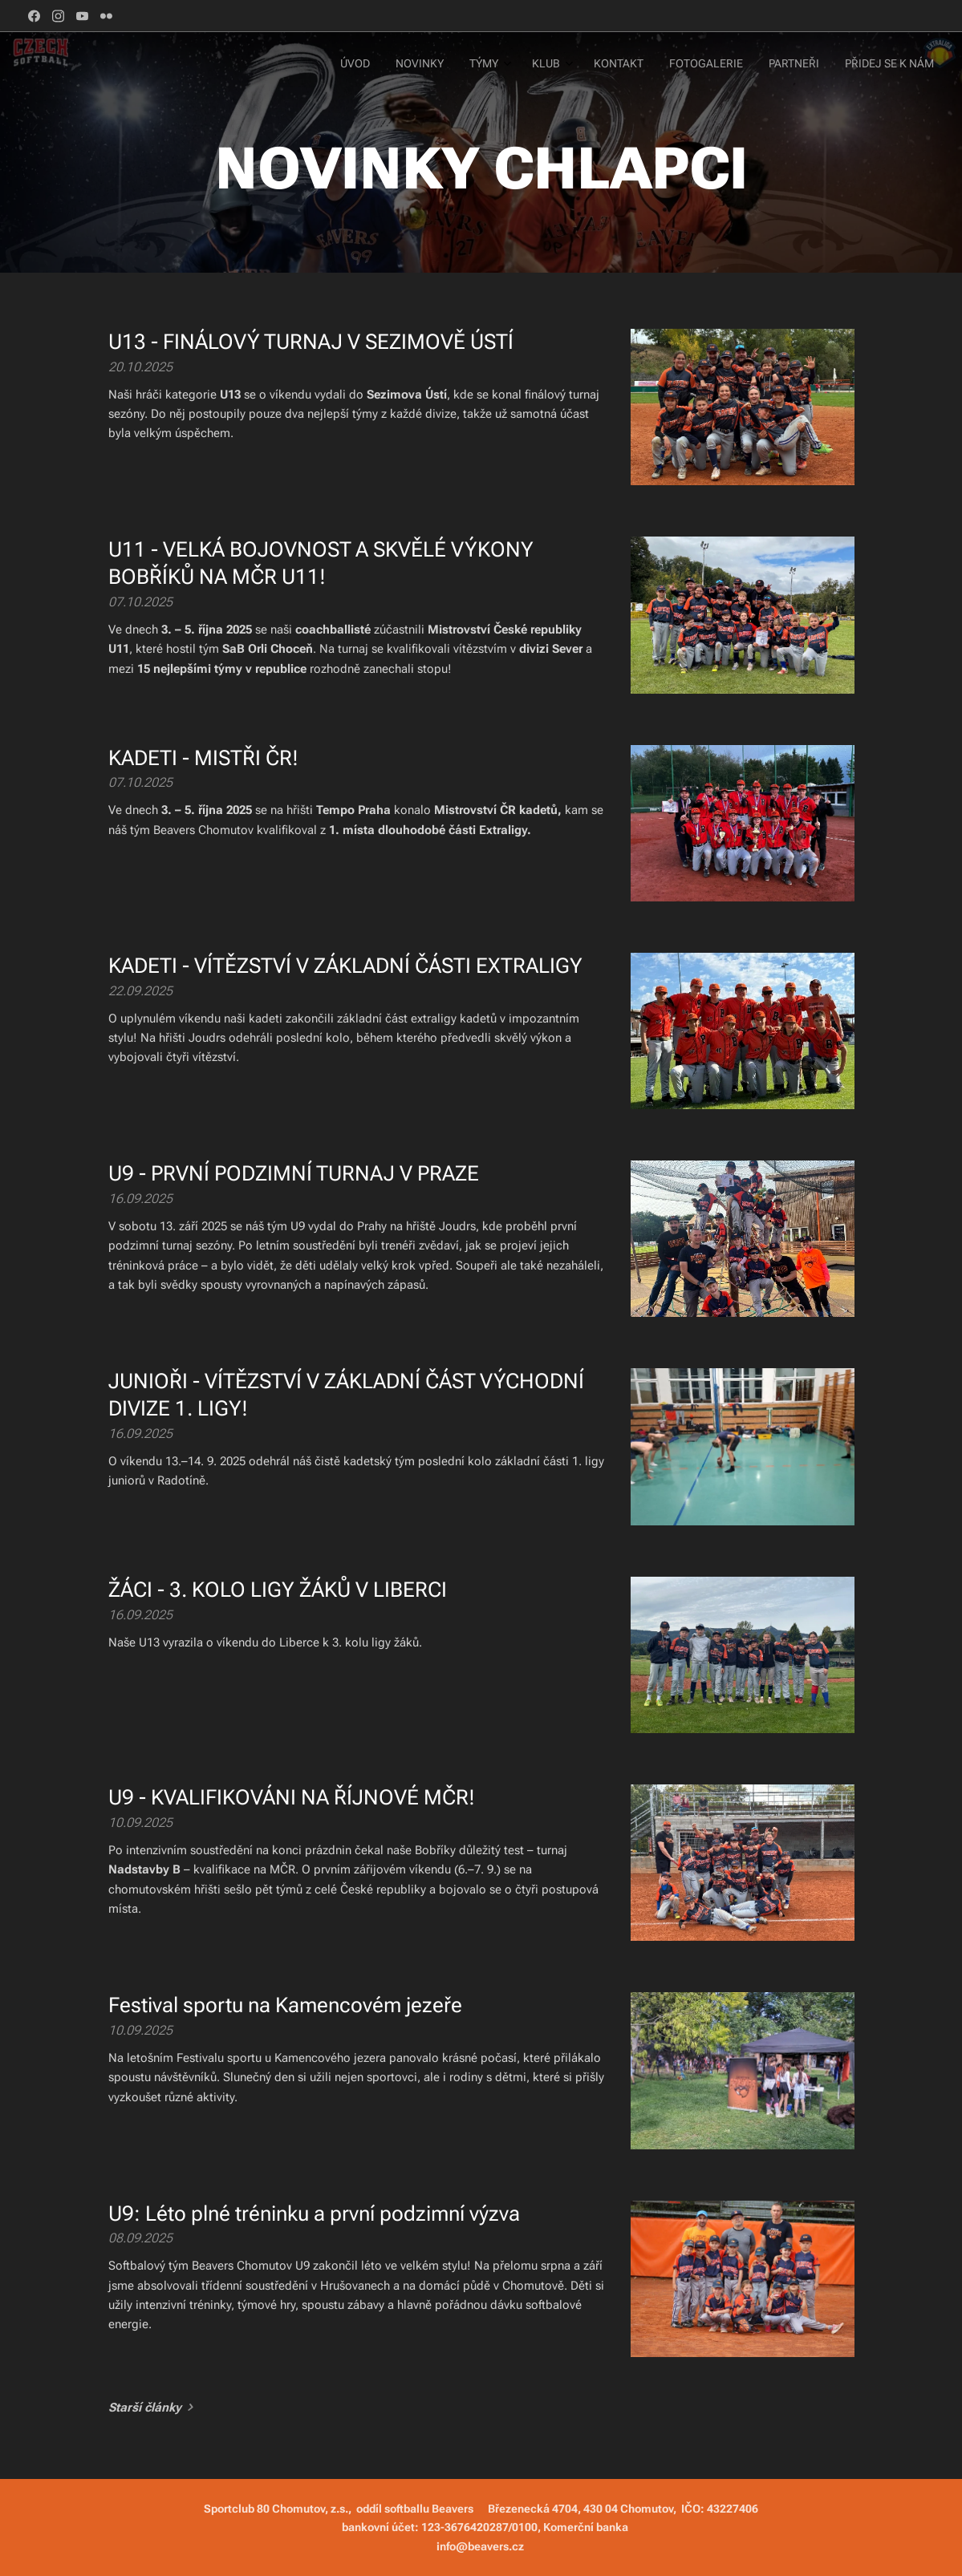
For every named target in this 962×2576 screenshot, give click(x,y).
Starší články (144, 2407)
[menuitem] (742, 65)
